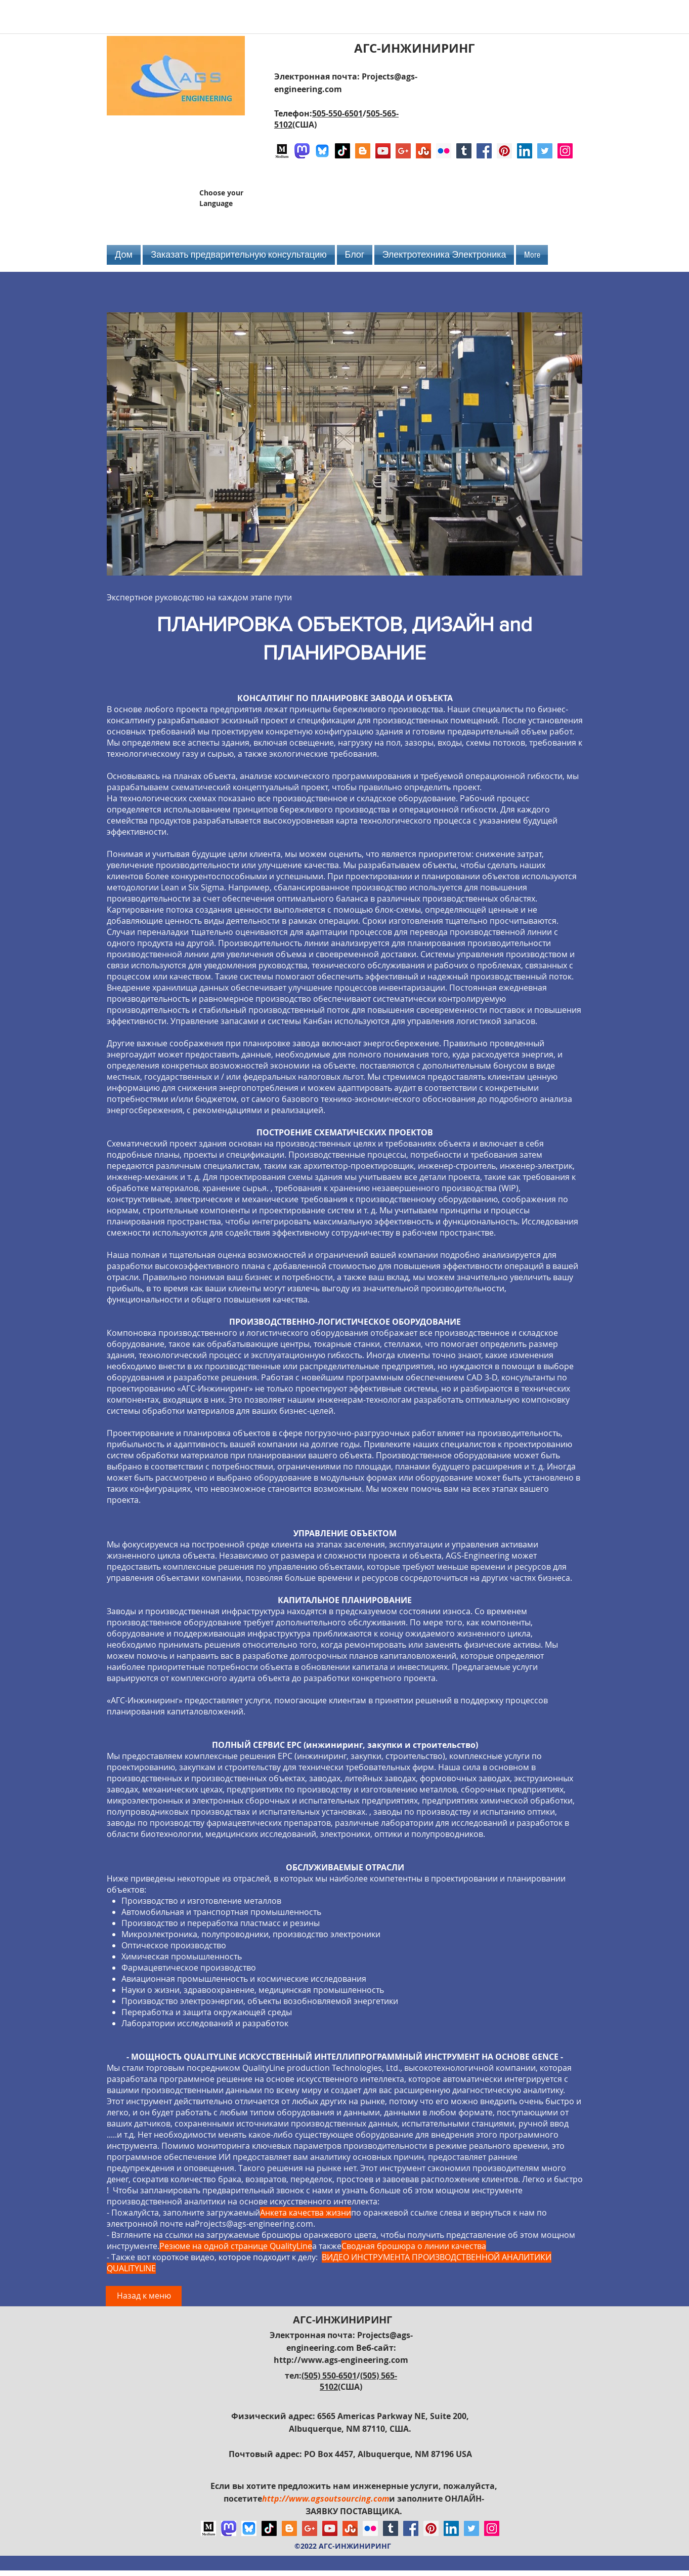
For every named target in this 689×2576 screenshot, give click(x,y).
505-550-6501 (337, 113)
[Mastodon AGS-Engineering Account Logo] (302, 150)
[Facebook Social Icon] (484, 150)
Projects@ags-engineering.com (254, 2223)
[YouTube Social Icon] (383, 150)
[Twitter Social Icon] (544, 150)
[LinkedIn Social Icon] (524, 150)
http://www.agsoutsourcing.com (325, 2498)
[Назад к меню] (144, 2296)
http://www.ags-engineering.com (341, 2359)
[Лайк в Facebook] (515, 202)
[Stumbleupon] (423, 150)
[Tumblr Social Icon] (463, 150)
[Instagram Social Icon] (565, 150)
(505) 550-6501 (329, 2375)
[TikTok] (342, 150)
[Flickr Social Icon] (443, 150)
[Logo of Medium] (281, 150)
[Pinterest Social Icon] (504, 150)
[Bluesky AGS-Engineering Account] (322, 150)
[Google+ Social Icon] (403, 150)
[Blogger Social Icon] (362, 150)
